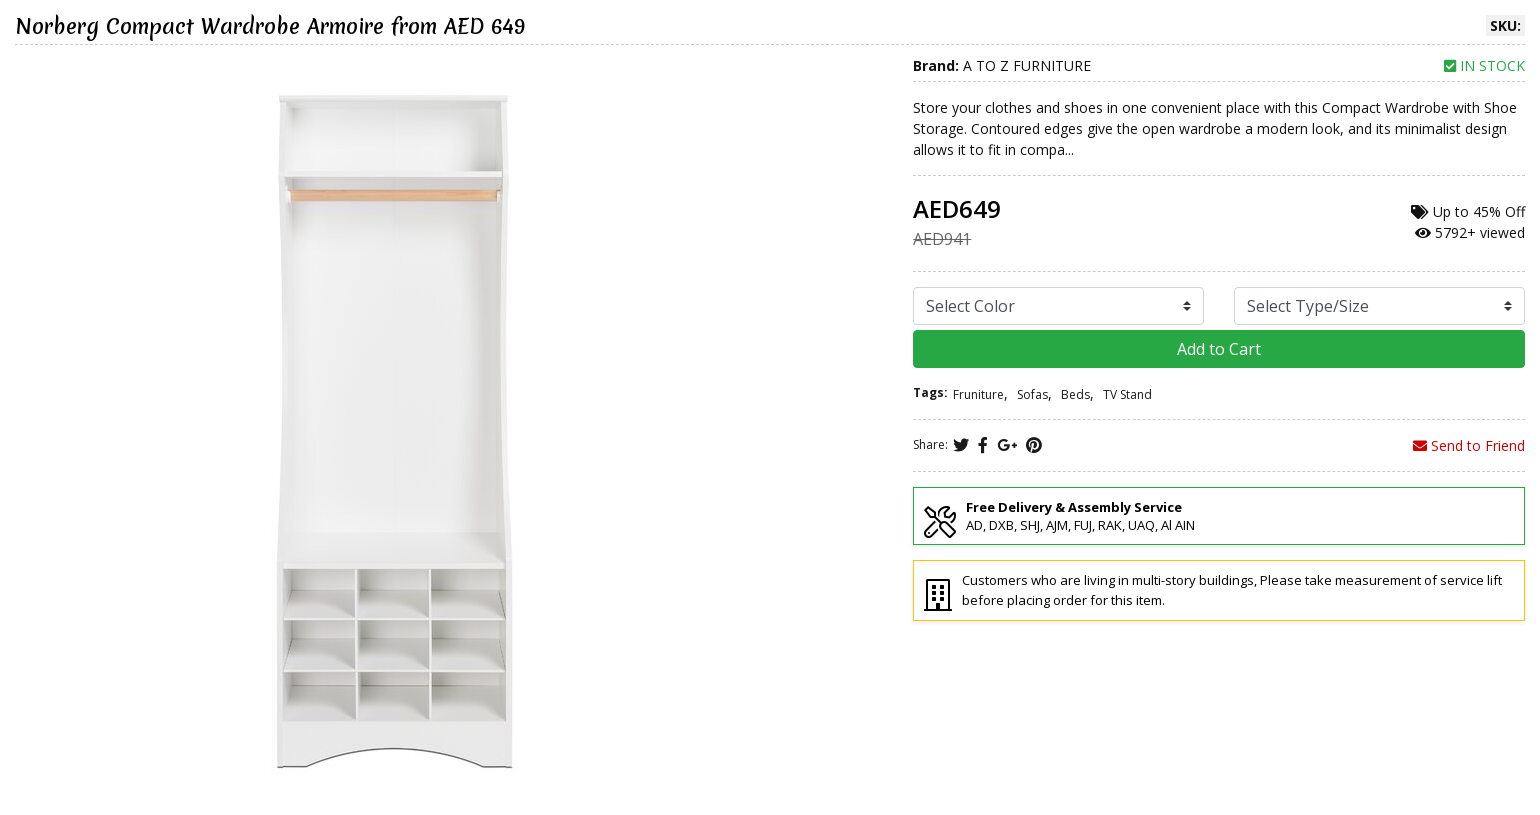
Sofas (1032, 394)
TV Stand (1127, 394)
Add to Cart (1219, 349)
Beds (1075, 394)
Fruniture (978, 394)
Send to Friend (1469, 445)
